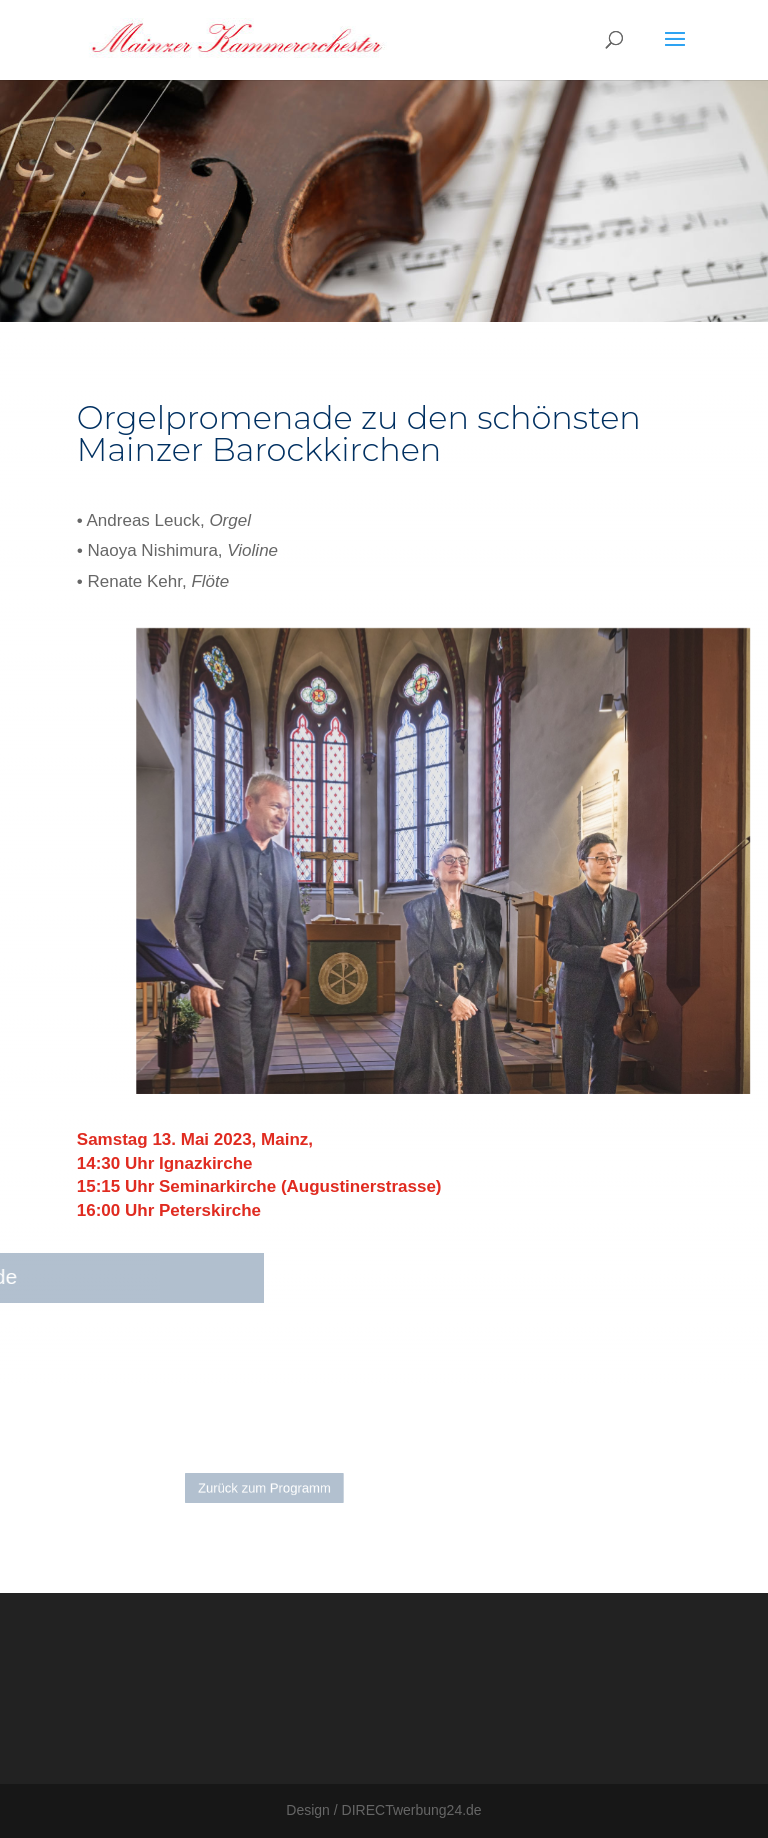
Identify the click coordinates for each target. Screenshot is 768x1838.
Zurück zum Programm (277, 1488)
